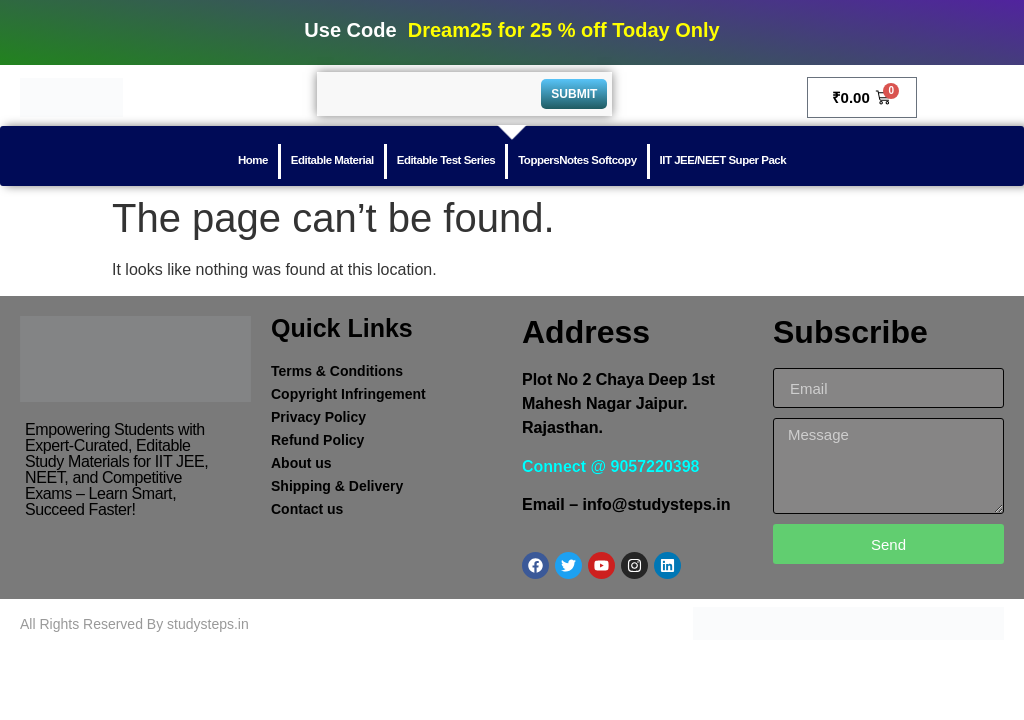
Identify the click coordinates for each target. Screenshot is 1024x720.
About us (301, 463)
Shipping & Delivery (337, 486)
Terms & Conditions (337, 371)
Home (253, 160)
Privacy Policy (318, 417)
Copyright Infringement (348, 394)
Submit (574, 94)
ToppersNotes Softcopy (577, 160)
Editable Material (332, 160)
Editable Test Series (446, 160)
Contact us (307, 509)
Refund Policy (317, 440)
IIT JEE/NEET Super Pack (723, 160)
